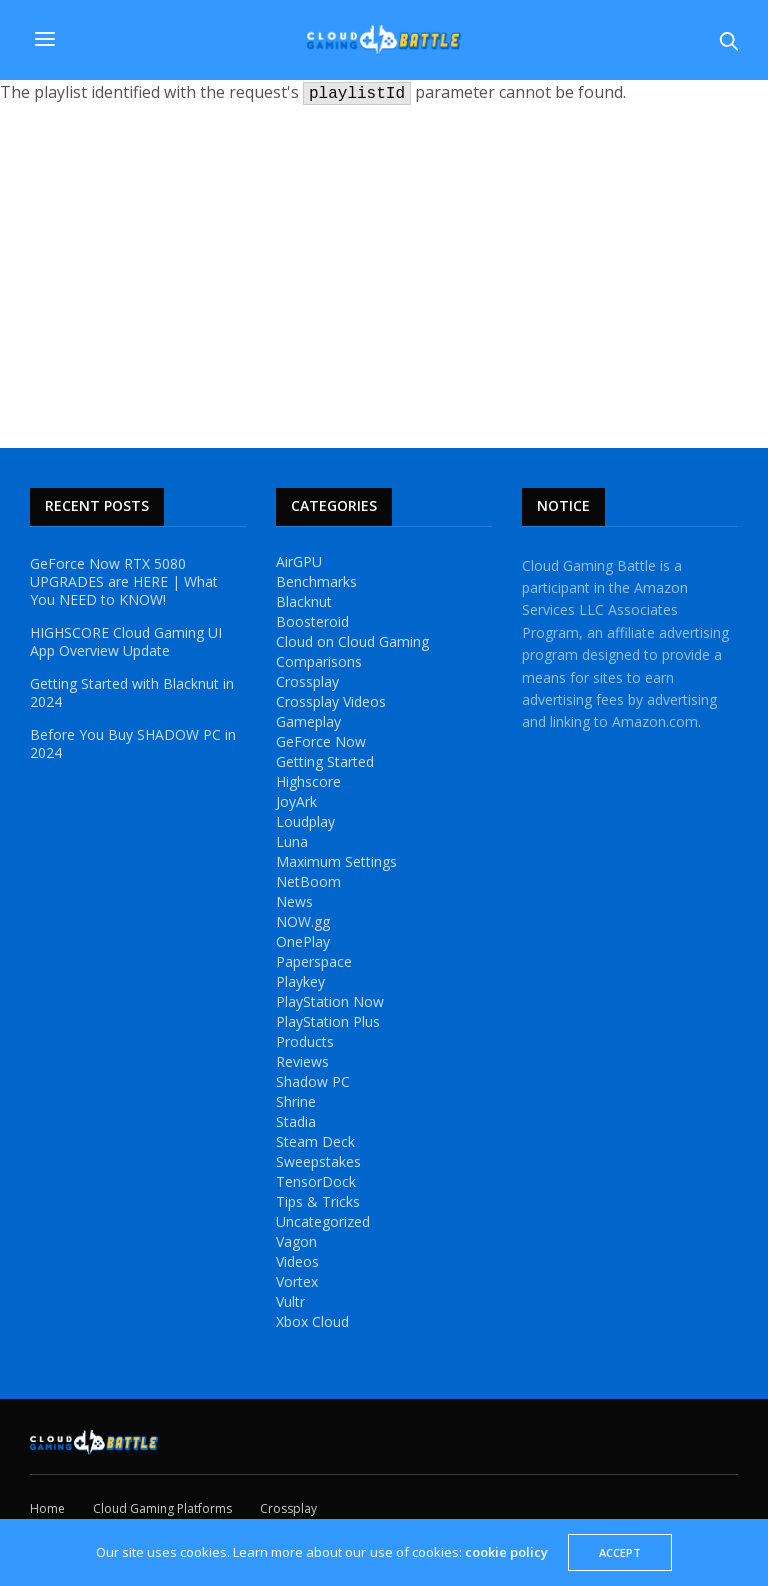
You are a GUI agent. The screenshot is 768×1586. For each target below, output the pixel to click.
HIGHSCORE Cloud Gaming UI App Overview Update (126, 642)
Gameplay (308, 722)
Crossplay (307, 682)
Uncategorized (323, 1222)
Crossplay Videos (331, 702)
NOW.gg (303, 922)
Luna (292, 842)
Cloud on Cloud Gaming (352, 642)
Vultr (290, 1302)
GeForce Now (321, 742)
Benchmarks (316, 582)
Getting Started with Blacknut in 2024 (132, 693)
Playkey (300, 982)
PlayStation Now (330, 1002)
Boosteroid (312, 622)
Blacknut (304, 602)
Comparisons (319, 662)
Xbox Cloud (312, 1322)
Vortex (297, 1282)
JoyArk (296, 802)
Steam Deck (315, 1142)
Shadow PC (313, 1082)
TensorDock (316, 1182)
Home (47, 1508)
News (294, 902)
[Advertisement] (384, 278)
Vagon (296, 1242)
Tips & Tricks (318, 1202)
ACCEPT (620, 1552)
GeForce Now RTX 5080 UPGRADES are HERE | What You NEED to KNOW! (124, 582)
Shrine (296, 1102)
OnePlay (303, 942)
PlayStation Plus (328, 1022)
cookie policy (506, 1552)
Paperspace (314, 962)
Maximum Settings (336, 862)
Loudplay (305, 822)
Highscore (308, 782)
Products (305, 1042)
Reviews (302, 1062)
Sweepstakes (318, 1162)
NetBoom (308, 882)
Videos (297, 1262)
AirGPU (299, 562)
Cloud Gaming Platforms (162, 1508)
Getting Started (325, 762)
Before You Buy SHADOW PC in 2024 (133, 744)
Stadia (296, 1122)
